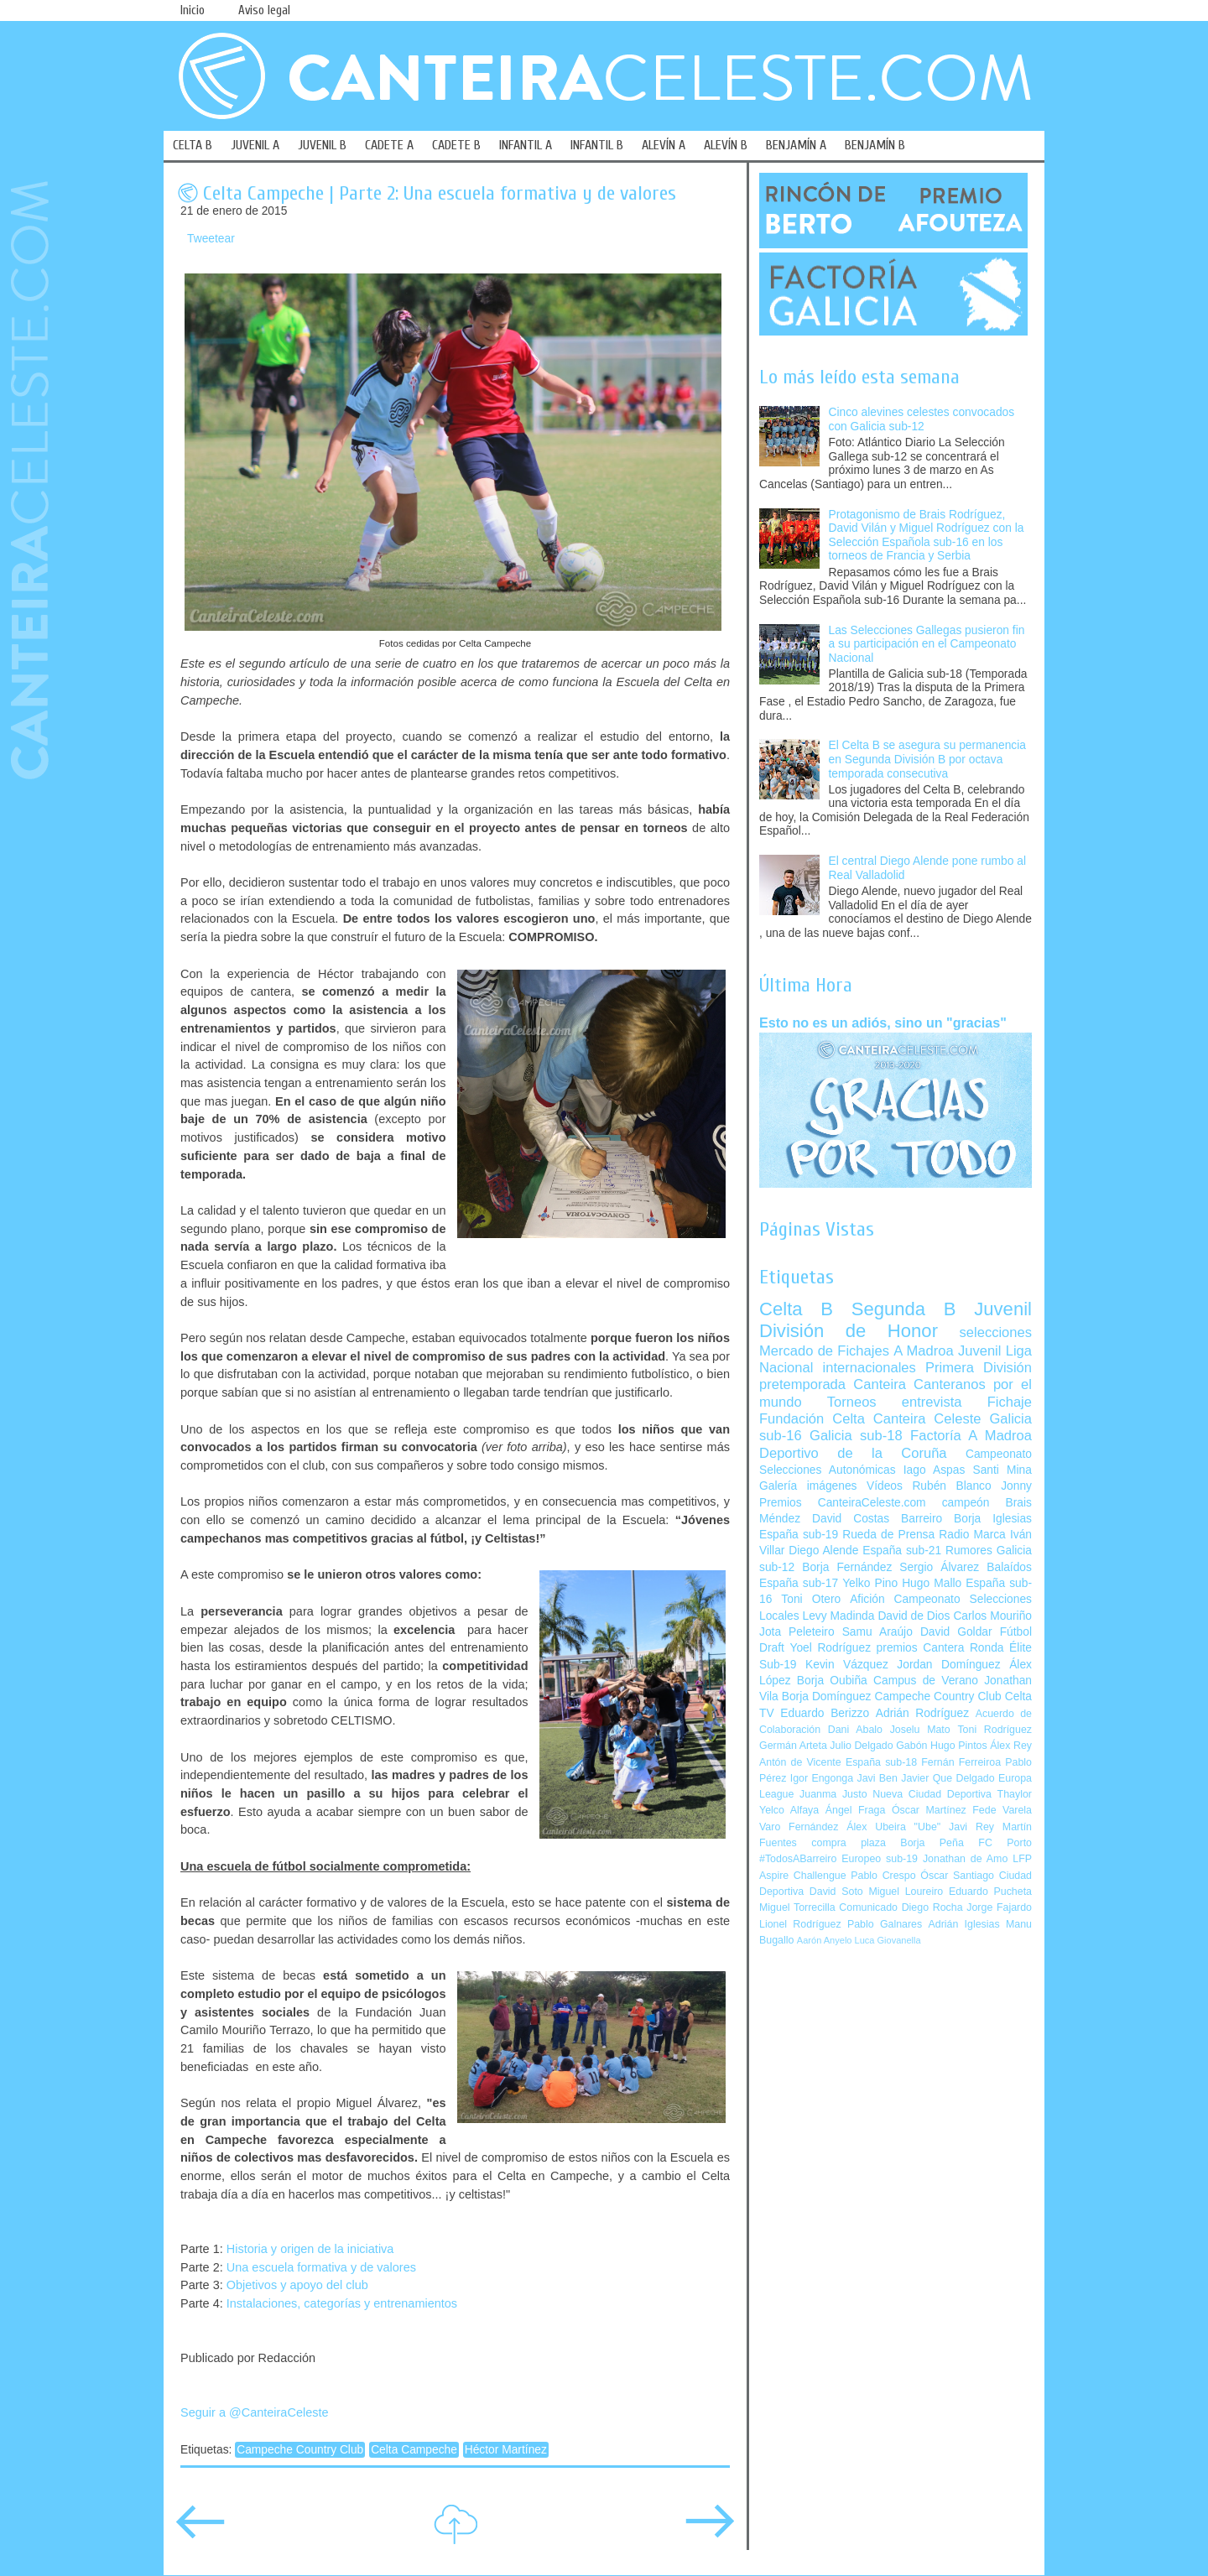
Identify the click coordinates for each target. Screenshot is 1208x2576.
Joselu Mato (920, 1730)
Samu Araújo (877, 1632)
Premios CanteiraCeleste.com (842, 1502)
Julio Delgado (861, 1745)
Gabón (911, 1745)
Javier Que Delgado (947, 1778)
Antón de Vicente (800, 1762)
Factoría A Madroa (971, 1436)
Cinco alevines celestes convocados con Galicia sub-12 (922, 419)
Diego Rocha (932, 1907)
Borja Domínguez (827, 1696)
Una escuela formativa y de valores (321, 2267)
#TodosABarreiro (797, 1859)
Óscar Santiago (957, 1875)
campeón (966, 1502)
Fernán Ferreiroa (961, 1762)
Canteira (879, 1384)
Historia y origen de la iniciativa (310, 2249)
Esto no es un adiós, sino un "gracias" (883, 1022)
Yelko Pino (870, 1583)
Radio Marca (972, 1534)
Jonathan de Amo (965, 1859)
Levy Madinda (838, 1616)
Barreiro (921, 1518)
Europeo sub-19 (879, 1859)
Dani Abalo (855, 1730)
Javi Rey (971, 1827)
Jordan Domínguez (948, 1664)
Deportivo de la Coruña (853, 1453)
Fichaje (1009, 1402)
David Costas (850, 1518)
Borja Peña (931, 1843)
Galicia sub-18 (856, 1436)
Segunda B (903, 1308)
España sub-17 (798, 1583)
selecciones (996, 1332)
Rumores (968, 1550)
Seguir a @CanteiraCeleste (254, 2412)
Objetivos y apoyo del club (297, 2285)
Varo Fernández (798, 1827)
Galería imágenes (808, 1486)
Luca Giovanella (888, 1940)
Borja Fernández (847, 1567)
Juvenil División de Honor (895, 1319)
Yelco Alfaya (789, 1810)
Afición (867, 1599)
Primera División (978, 1368)
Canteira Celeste (927, 1419)
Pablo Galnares (884, 1924)
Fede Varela (1002, 1810)
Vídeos (885, 1486)
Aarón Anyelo (824, 1940)
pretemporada (802, 1384)
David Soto (836, 1891)
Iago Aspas (934, 1470)
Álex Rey (1011, 1745)
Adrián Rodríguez (922, 1713)
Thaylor (1014, 1794)
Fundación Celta (812, 1419)
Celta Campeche (414, 2449)
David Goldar (956, 1632)
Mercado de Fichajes (824, 1351)
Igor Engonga (821, 1778)
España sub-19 (798, 1534)
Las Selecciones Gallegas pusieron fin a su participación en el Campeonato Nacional (927, 644)
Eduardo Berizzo (824, 1713)
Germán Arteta (793, 1745)
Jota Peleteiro (797, 1632)
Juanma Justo (833, 1794)
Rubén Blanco (951, 1486)
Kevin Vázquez (846, 1664)
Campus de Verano (925, 1680)
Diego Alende (823, 1550)
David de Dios (913, 1616)
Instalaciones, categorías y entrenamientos (341, 2303)
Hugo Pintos (958, 1745)
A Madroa (923, 1351)
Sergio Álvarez (939, 1567)
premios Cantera (921, 1648)
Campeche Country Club (300, 2449)
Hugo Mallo (931, 1583)
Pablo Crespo (883, 1875)
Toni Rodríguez (994, 1730)
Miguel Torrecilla (797, 1907)
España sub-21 (901, 1550)
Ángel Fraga (855, 1810)
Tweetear (211, 238)
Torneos (852, 1402)
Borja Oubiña (832, 1680)
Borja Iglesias (993, 1518)
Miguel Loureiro (905, 1891)
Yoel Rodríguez (830, 1648)
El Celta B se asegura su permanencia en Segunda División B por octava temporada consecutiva (927, 759)
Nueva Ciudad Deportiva (932, 1794)
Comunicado (868, 1907)
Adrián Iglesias (964, 1924)
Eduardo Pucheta (990, 1891)
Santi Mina (1002, 1470)
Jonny (1016, 1486)
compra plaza (848, 1843)
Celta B (796, 1308)
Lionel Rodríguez (800, 1924)
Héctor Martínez (506, 2449)
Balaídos (1009, 1567)
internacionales (869, 1368)
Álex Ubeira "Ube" (893, 1827)
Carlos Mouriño (992, 1616)
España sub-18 (881, 1762)
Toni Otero (811, 1599)
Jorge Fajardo (999, 1907)
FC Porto (1005, 1843)
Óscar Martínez (929, 1810)
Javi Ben (877, 1778)
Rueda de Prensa (888, 1534)
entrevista (932, 1402)
